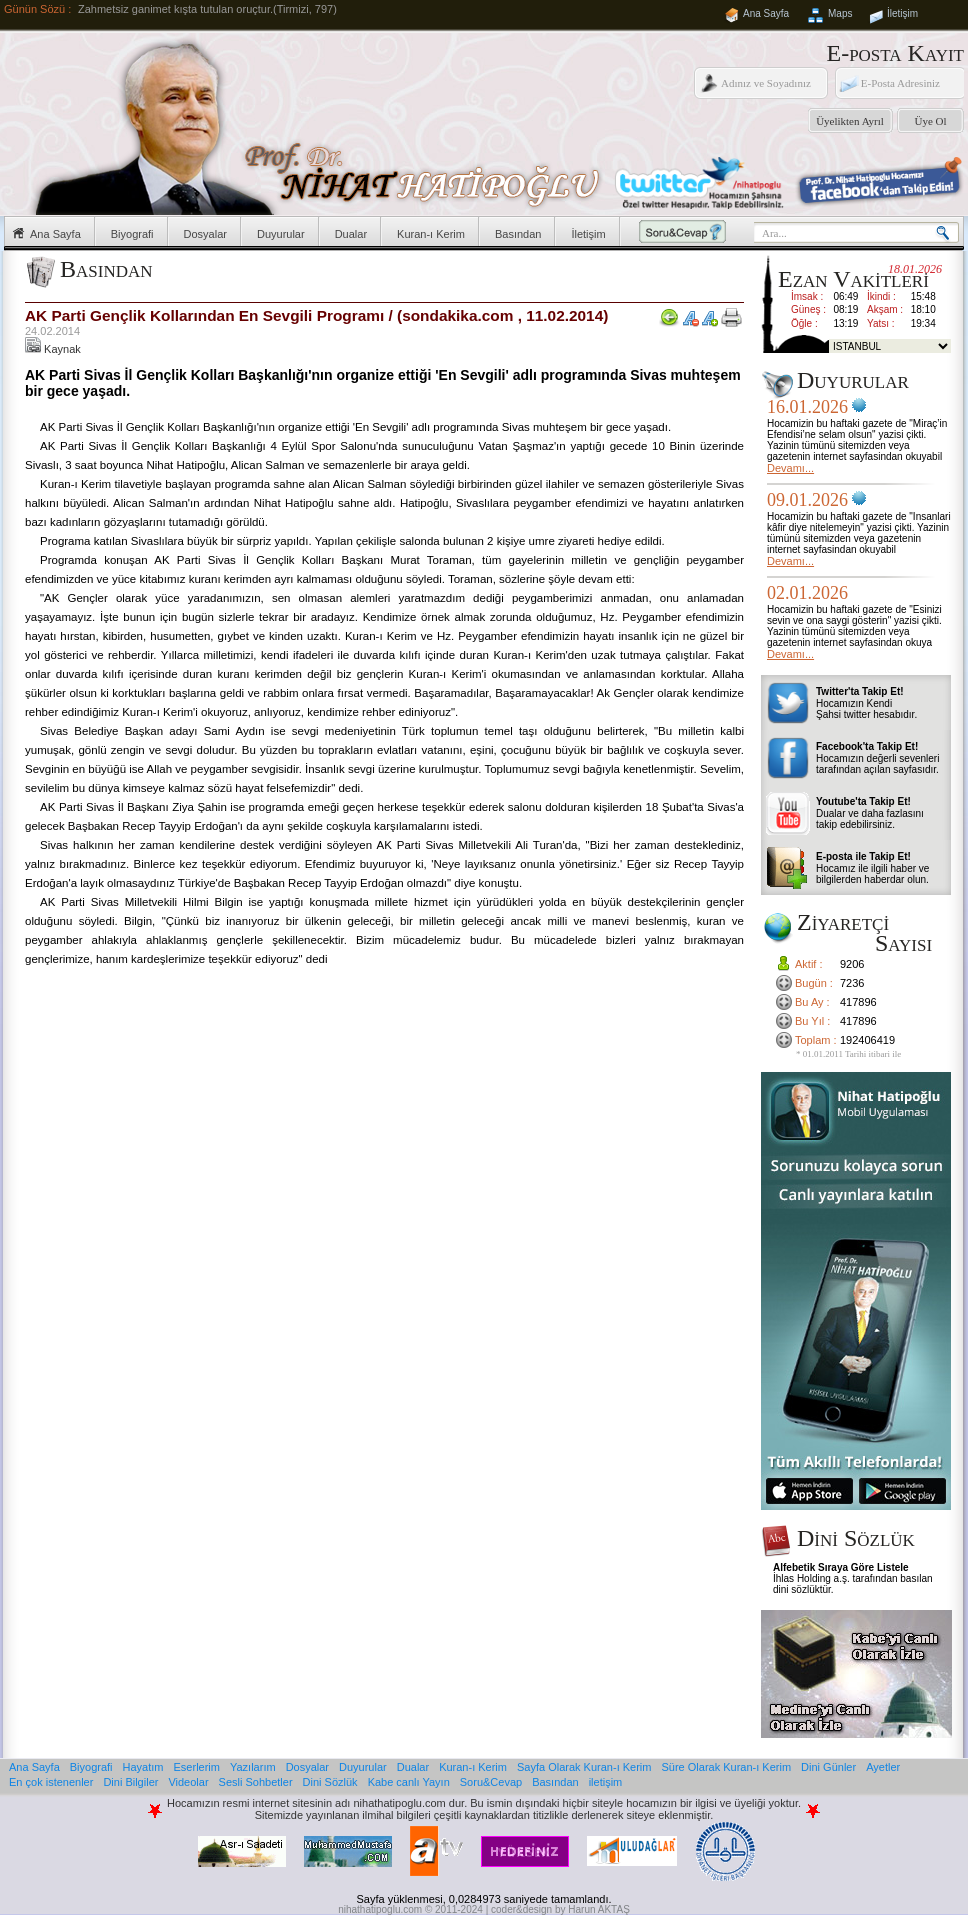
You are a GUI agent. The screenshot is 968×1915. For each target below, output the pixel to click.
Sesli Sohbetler (256, 1782)
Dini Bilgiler (130, 1782)
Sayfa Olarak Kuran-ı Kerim (584, 1767)
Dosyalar (205, 234)
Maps (840, 13)
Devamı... (790, 468)
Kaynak (53, 349)
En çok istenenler (51, 1782)
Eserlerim (197, 1767)
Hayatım (143, 1767)
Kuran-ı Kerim (431, 234)
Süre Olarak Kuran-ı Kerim (726, 1767)
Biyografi (132, 234)
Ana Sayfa (766, 13)
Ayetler (883, 1767)
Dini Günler (828, 1767)
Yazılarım (253, 1767)
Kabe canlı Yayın (409, 1782)
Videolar (188, 1782)
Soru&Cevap (491, 1782)
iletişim (606, 1782)
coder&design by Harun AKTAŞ (560, 1909)
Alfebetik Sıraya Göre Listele (841, 1567)
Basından (518, 234)
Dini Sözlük (330, 1782)
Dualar (351, 234)
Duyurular (281, 234)
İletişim (902, 13)
